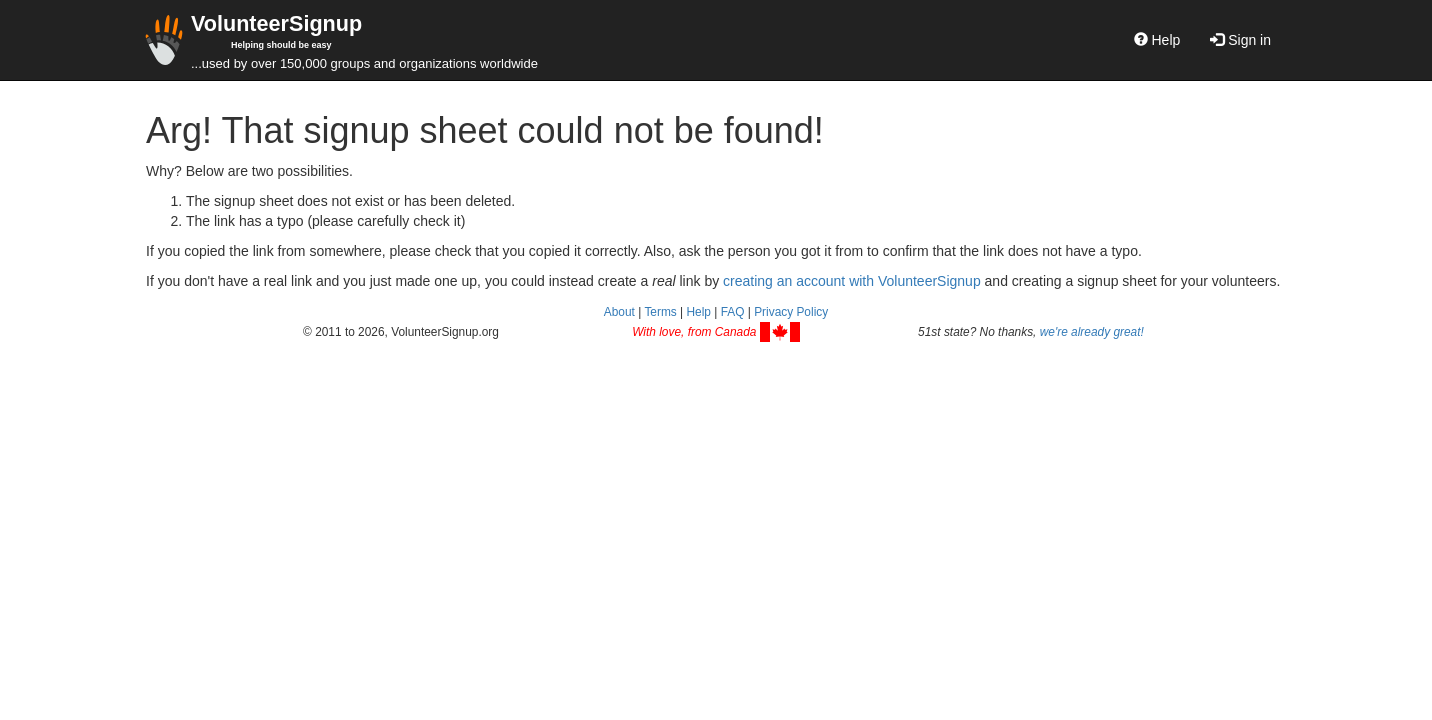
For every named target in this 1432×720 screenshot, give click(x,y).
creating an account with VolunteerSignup (852, 281)
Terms (660, 312)
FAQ (733, 312)
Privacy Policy (791, 312)
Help (1157, 40)
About (619, 312)
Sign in (1240, 40)
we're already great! (1092, 332)
